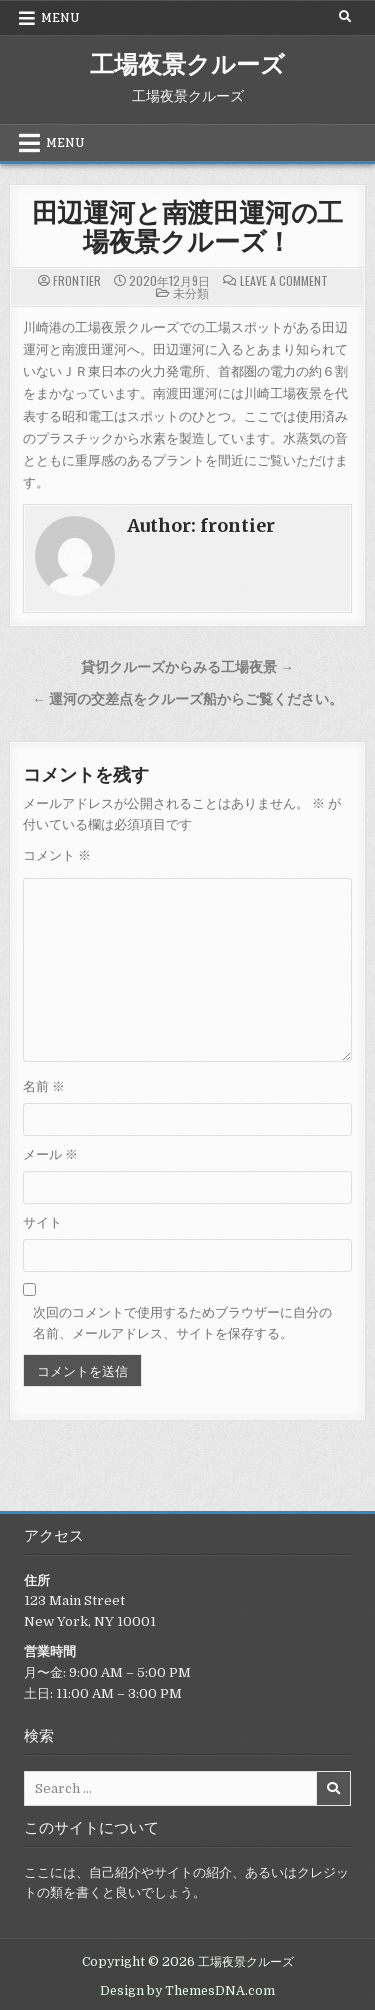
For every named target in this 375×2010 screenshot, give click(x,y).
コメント (57, 855)
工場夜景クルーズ (187, 63)
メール (50, 1154)
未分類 (191, 292)
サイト (42, 1222)
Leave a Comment (284, 281)
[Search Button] (345, 17)
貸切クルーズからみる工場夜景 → (187, 667)
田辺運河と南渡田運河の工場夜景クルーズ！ (188, 226)
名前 (44, 1086)
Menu (60, 18)
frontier (77, 281)
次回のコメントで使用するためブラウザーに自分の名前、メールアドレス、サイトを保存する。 (182, 1323)
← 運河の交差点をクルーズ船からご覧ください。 (187, 699)
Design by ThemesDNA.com (187, 1991)
